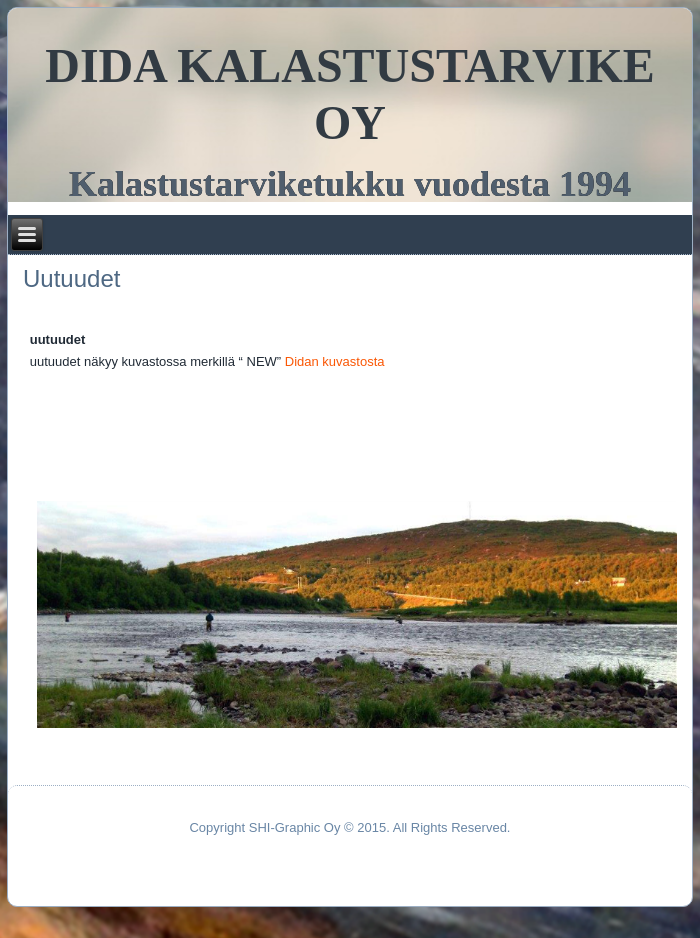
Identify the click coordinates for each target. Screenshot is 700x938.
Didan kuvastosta (335, 361)
